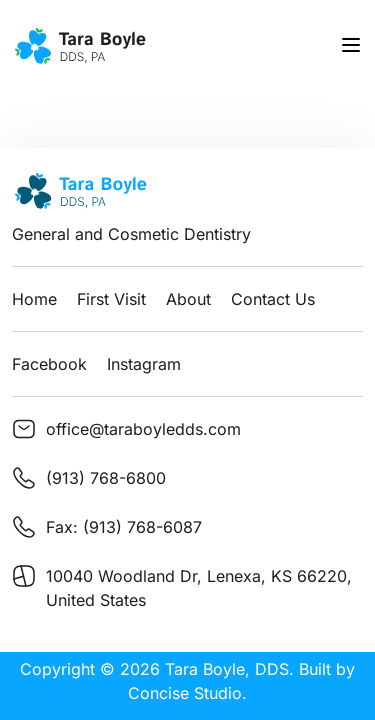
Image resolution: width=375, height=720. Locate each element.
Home (34, 299)
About (188, 299)
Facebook (49, 364)
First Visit (111, 299)
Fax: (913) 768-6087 (124, 527)
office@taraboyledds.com (143, 429)
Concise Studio (185, 693)
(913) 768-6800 (106, 478)
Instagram (144, 364)
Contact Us (273, 299)
